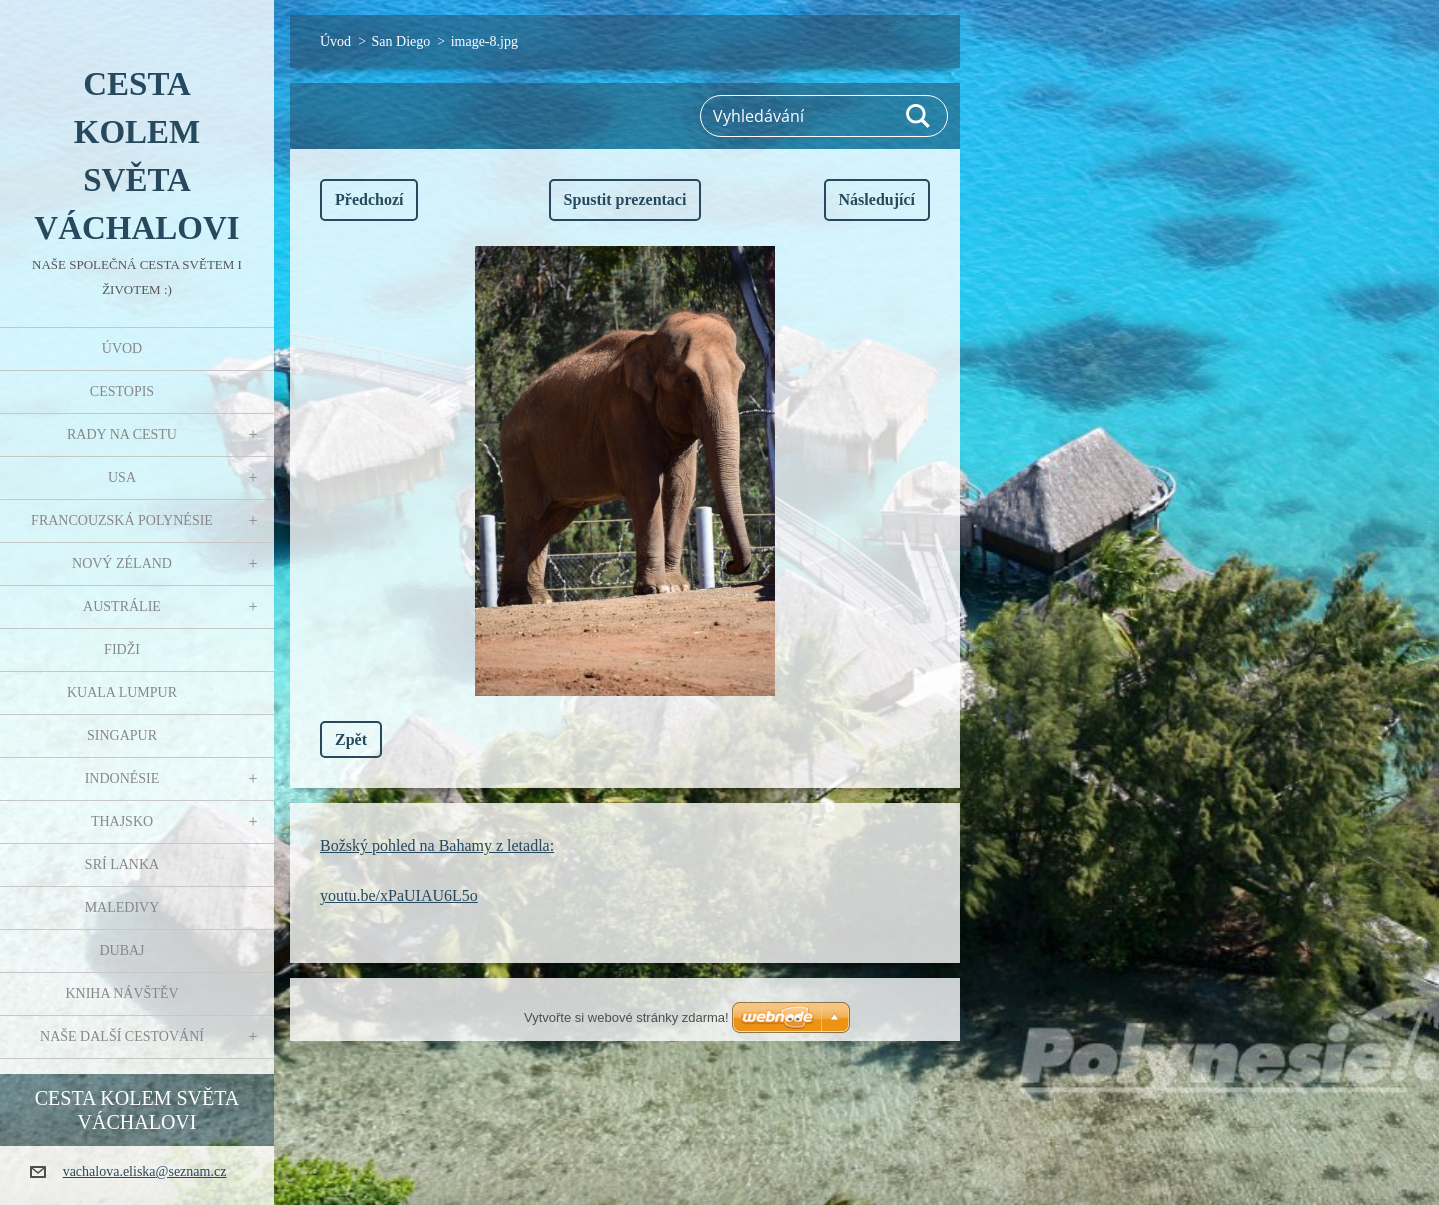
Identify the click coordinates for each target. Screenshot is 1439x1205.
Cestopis (122, 391)
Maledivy (122, 907)
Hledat (919, 116)
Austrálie (122, 606)
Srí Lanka (122, 864)
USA (122, 477)
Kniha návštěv (121, 993)
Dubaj (121, 950)
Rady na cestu (122, 434)
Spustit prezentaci (625, 199)
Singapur (122, 735)
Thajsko (122, 821)
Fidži (122, 649)
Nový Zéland (122, 563)
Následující (877, 199)
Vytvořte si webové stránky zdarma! (626, 1017)
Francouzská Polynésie (122, 520)
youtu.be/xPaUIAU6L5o (399, 895)
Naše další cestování (122, 1036)
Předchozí (369, 199)
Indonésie (122, 778)
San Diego (401, 41)
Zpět (351, 739)
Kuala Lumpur (122, 692)
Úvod (122, 348)
